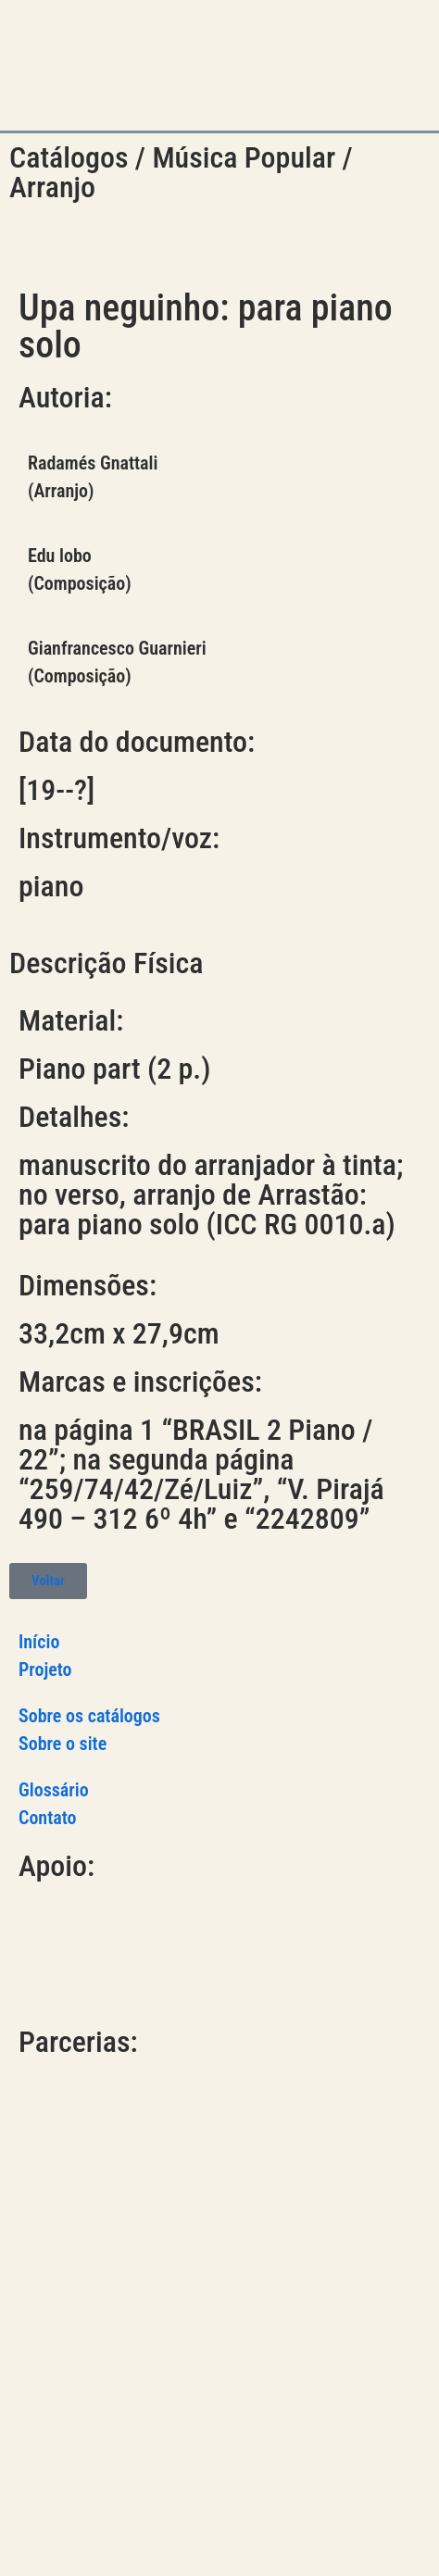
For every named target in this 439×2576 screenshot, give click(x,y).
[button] (325, 65)
